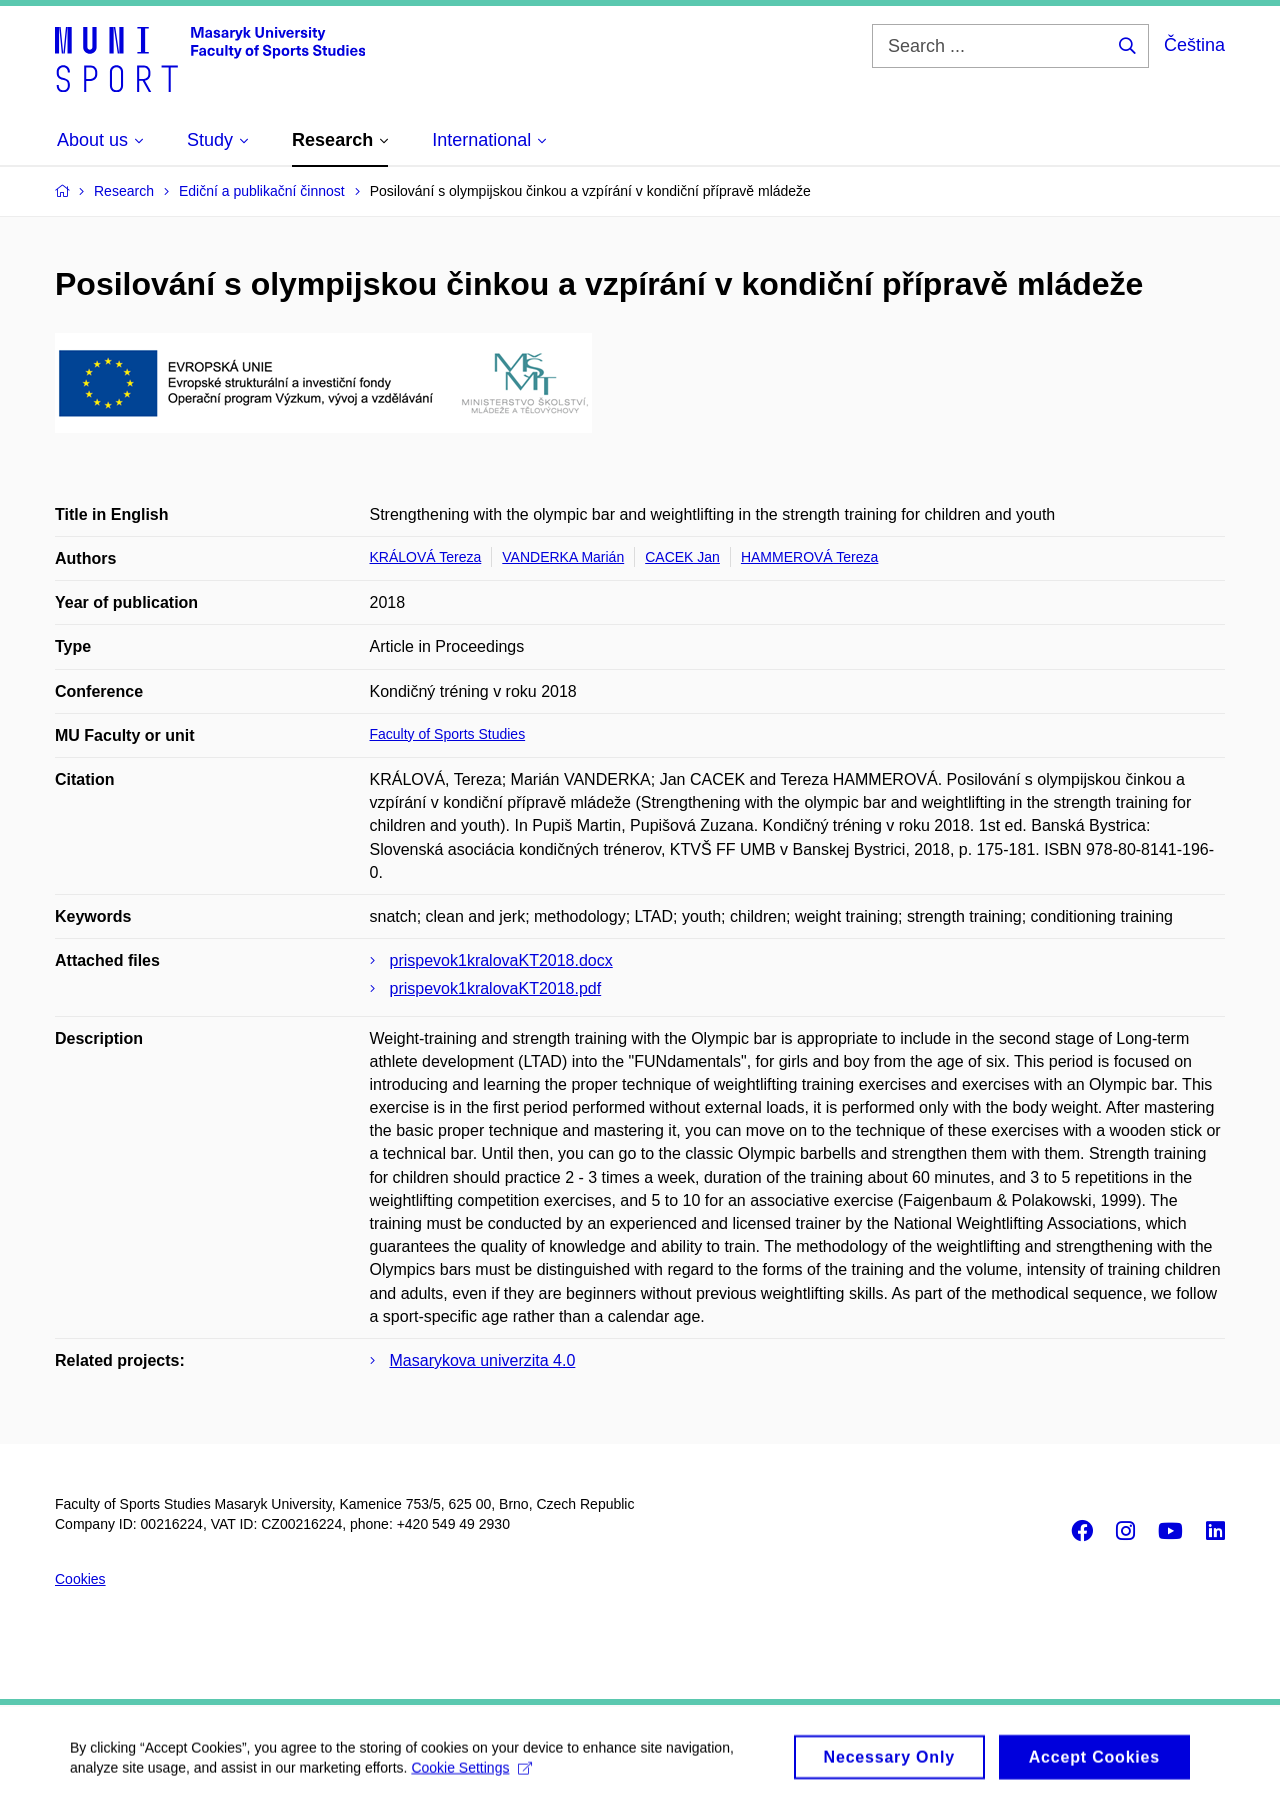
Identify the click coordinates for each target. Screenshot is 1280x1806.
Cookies (80, 1579)
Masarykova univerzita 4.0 (483, 1360)
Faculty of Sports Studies (448, 734)
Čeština (1194, 45)
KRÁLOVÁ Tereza (426, 557)
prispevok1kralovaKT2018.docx (501, 960)
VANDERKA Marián (563, 557)
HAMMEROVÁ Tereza (809, 557)
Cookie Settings (471, 1774)
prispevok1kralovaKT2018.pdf (496, 988)
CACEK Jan (682, 557)
